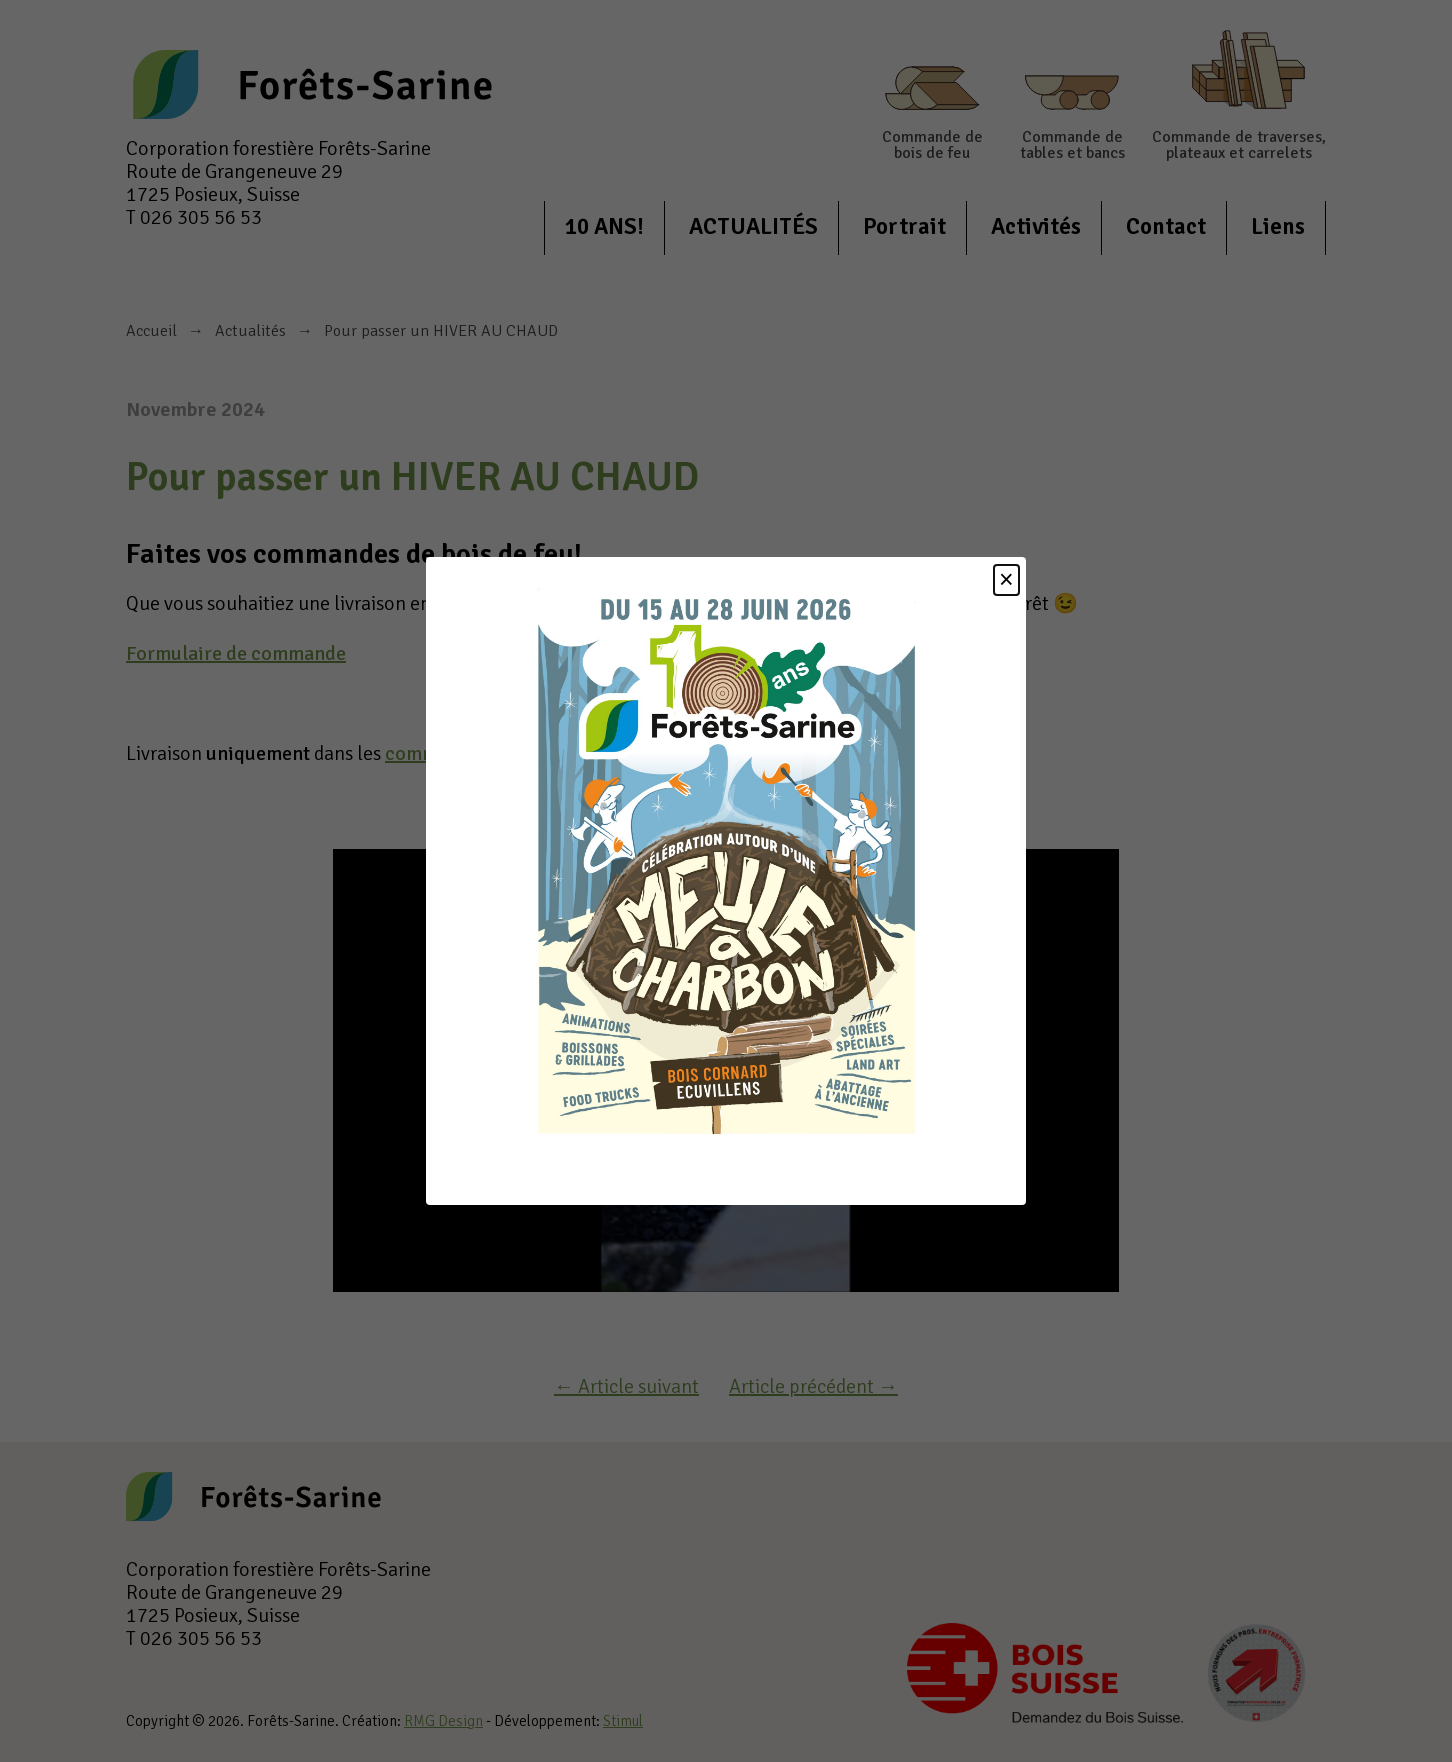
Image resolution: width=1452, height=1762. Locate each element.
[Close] (1006, 580)
